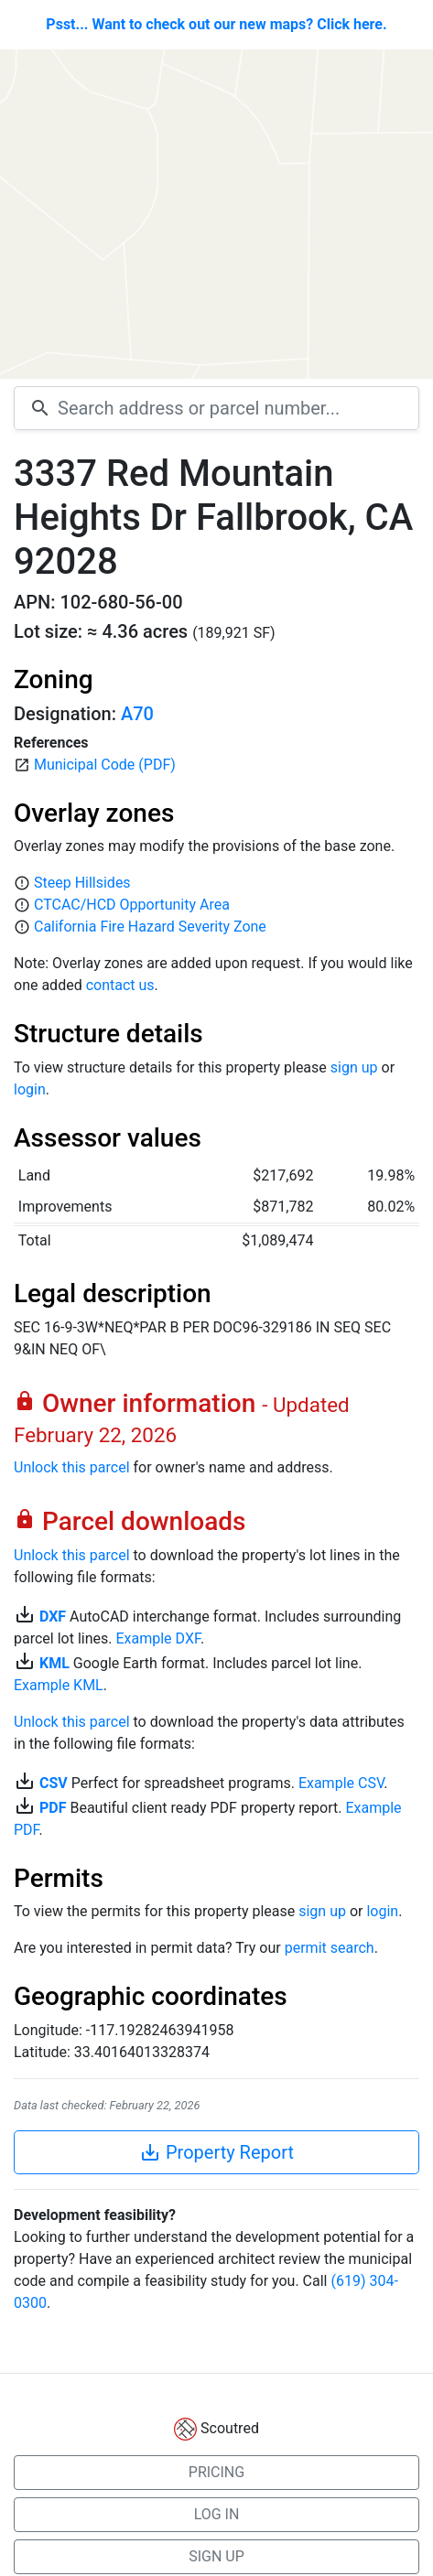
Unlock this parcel (72, 1467)
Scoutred (229, 2428)
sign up (354, 1067)
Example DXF (157, 1638)
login (30, 1089)
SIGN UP (216, 2556)
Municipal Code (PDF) (105, 764)
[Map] (216, 214)
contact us (120, 985)
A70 (137, 714)
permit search (329, 1947)
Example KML (58, 1685)
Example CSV (341, 1783)
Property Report (216, 2152)
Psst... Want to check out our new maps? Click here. (216, 24)
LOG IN (217, 2514)
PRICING (216, 2472)
